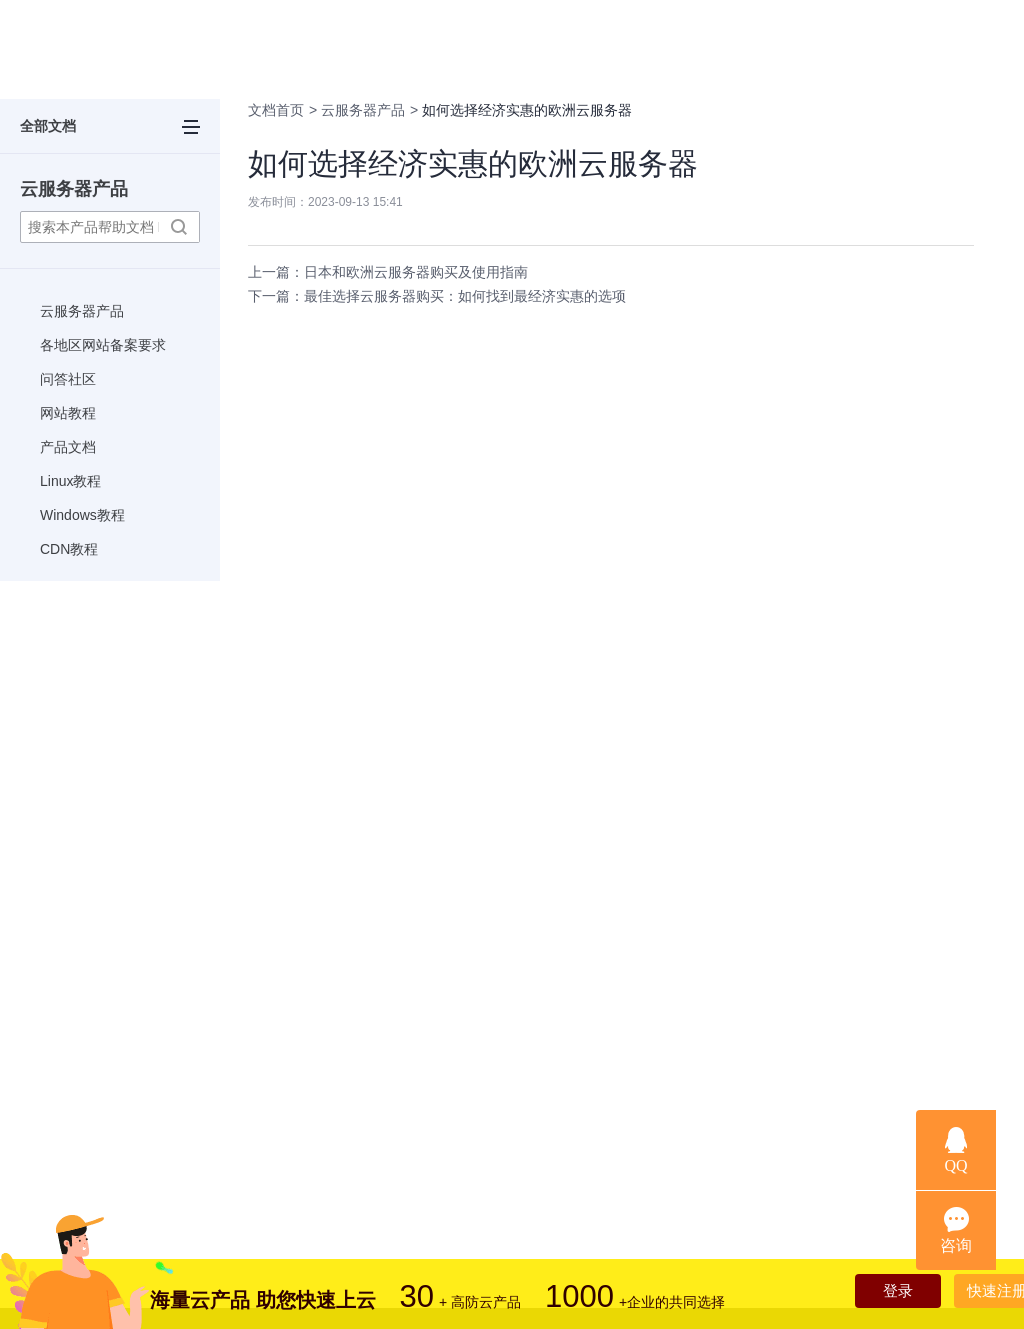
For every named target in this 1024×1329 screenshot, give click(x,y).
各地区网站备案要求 (103, 345)
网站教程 (68, 413)
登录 (876, 1293)
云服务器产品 (74, 189)
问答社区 (68, 379)
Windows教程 (82, 515)
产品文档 (68, 447)
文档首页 (276, 110)
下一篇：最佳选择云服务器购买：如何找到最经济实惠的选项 (437, 296)
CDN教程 (69, 549)
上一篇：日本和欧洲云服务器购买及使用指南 (388, 272)
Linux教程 (70, 481)
